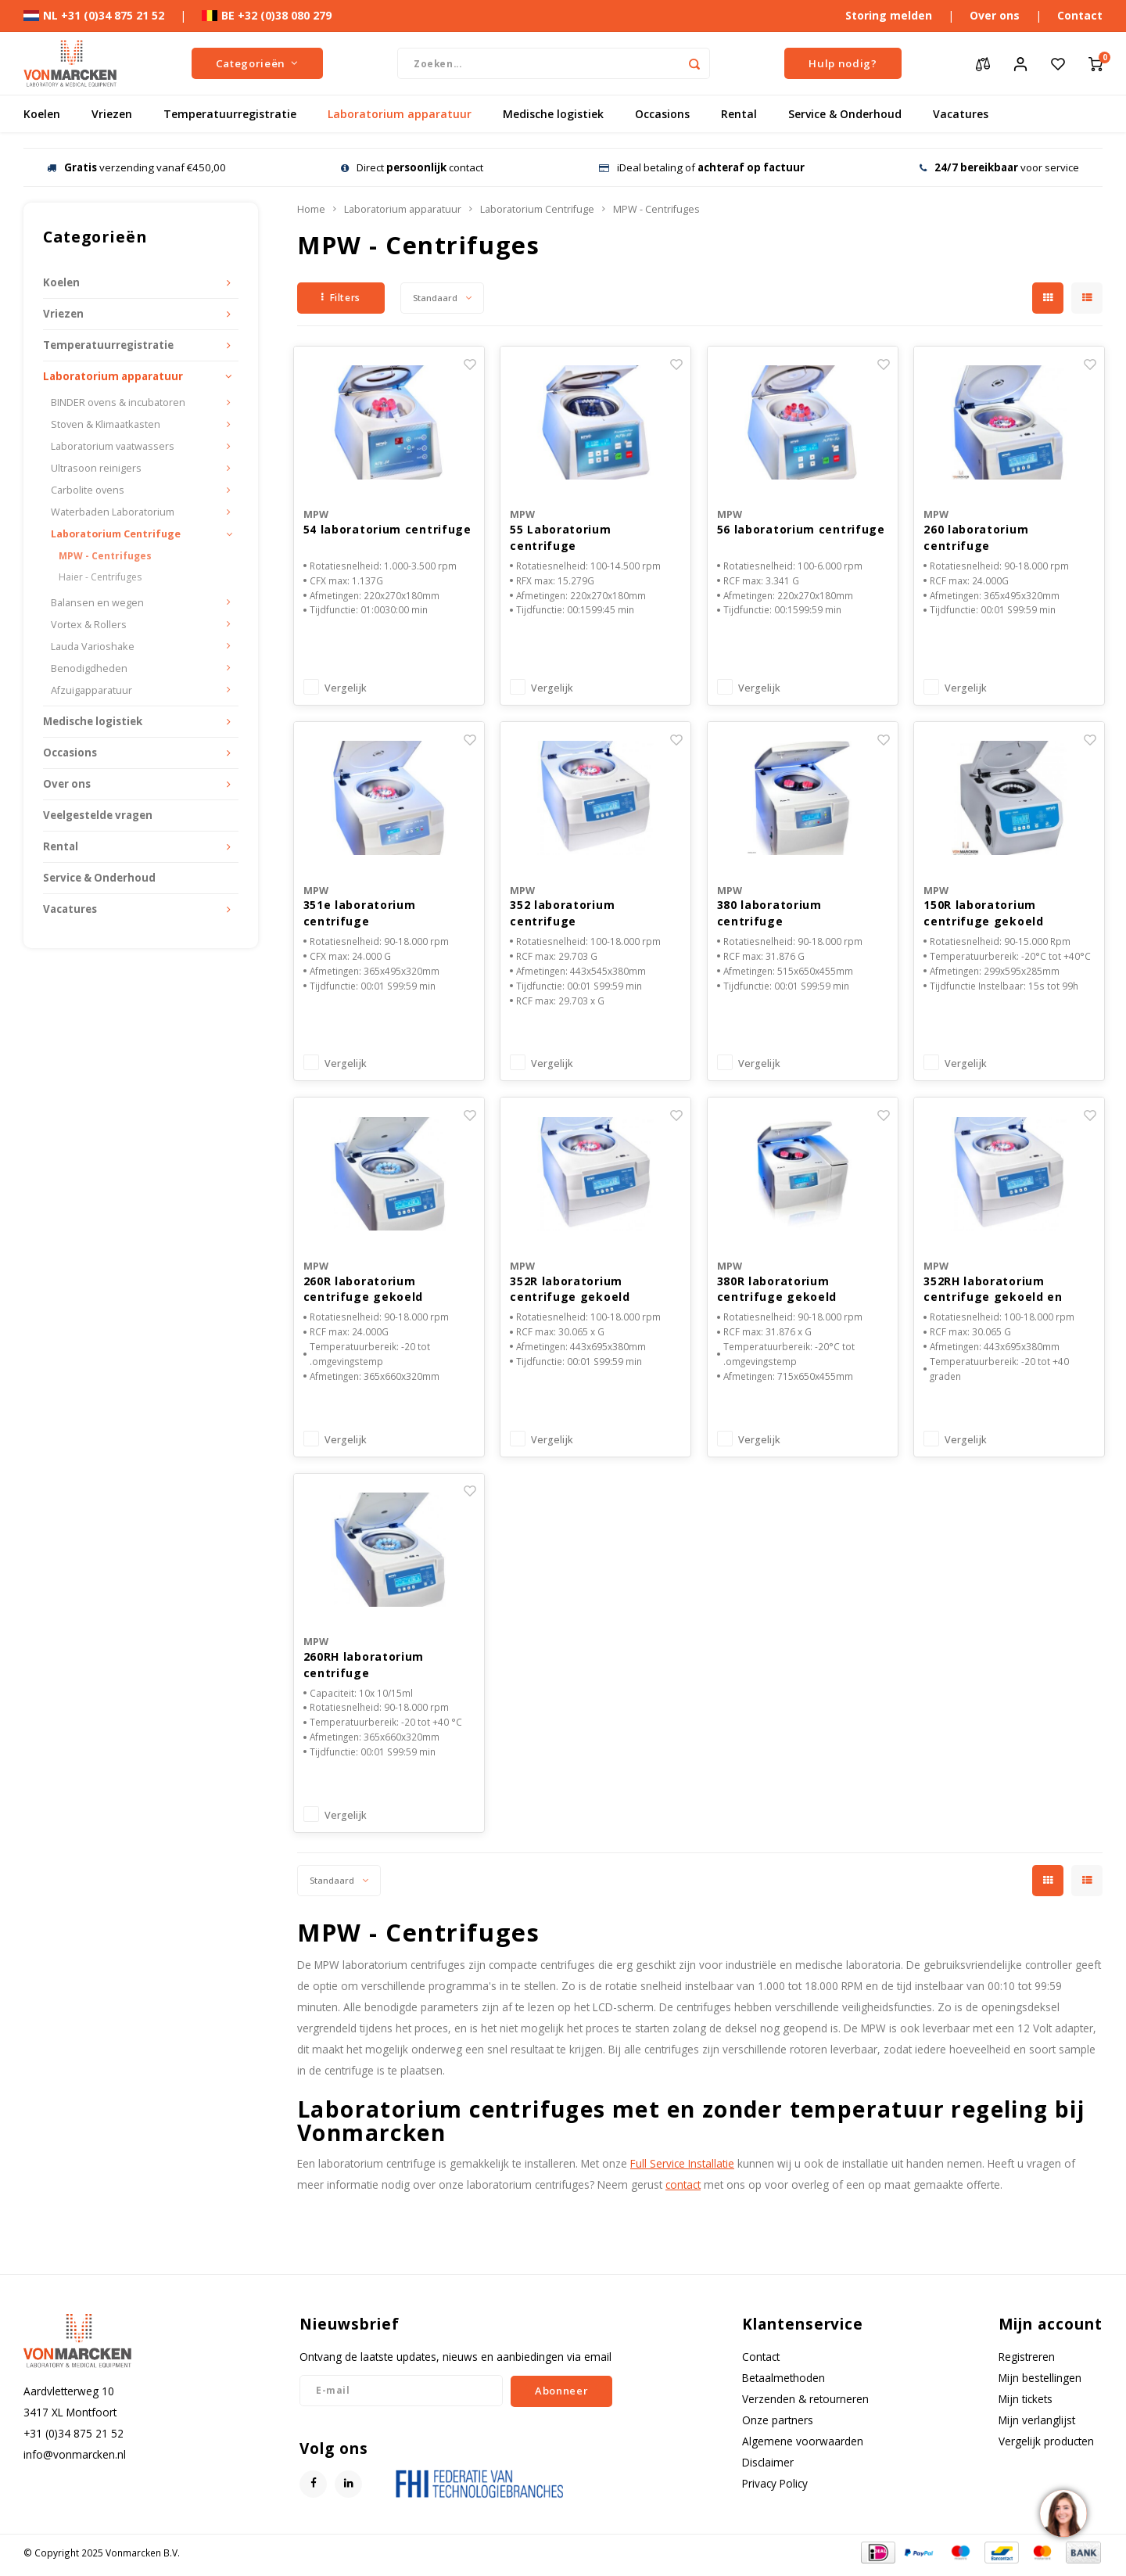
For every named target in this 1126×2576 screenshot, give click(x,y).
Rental (739, 113)
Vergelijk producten (1046, 2446)
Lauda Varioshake (92, 646)
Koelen (41, 113)
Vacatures (960, 113)
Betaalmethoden (783, 2382)
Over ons (995, 15)
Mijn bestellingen (1040, 2382)
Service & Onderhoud (845, 113)
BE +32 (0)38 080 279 (267, 15)
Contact (1080, 15)
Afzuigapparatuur (91, 690)
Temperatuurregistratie (229, 113)
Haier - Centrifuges (100, 577)
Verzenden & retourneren (805, 2403)
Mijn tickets (1025, 2403)
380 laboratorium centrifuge (769, 915)
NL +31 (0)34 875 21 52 (93, 15)
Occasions (662, 113)
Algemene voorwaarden (802, 2446)
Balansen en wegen (97, 602)
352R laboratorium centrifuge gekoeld (570, 1292)
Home (311, 209)
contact (683, 2190)
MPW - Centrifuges (105, 555)
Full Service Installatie (682, 2168)
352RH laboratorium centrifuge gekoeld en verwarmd (993, 1293)
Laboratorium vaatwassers (112, 446)
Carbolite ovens (87, 490)
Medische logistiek (553, 113)
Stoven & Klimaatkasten (105, 424)
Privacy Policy (775, 2488)
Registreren (1027, 2361)
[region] (1063, 2513)
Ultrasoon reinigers (96, 468)
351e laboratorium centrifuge (359, 915)
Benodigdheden (89, 668)
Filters (340, 297)
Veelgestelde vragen (97, 815)
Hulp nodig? (843, 63)
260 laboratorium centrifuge (975, 538)
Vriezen (111, 113)
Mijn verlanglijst (1037, 2424)
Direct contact (412, 167)
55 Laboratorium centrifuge (560, 538)
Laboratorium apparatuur (400, 113)
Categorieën (257, 63)
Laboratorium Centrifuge (116, 534)
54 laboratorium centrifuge (387, 530)
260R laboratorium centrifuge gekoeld (363, 1292)
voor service (999, 167)
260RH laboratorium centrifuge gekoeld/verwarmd (364, 1670)
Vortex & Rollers (89, 624)
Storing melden (888, 15)
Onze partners (777, 2424)
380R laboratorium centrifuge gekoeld (777, 1292)
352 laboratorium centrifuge (562, 915)
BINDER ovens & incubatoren (118, 402)
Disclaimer (768, 2467)
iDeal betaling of (702, 167)
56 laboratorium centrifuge (801, 530)
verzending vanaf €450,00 (136, 167)
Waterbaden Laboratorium (112, 512)
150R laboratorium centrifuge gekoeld (983, 915)
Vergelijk (346, 689)
